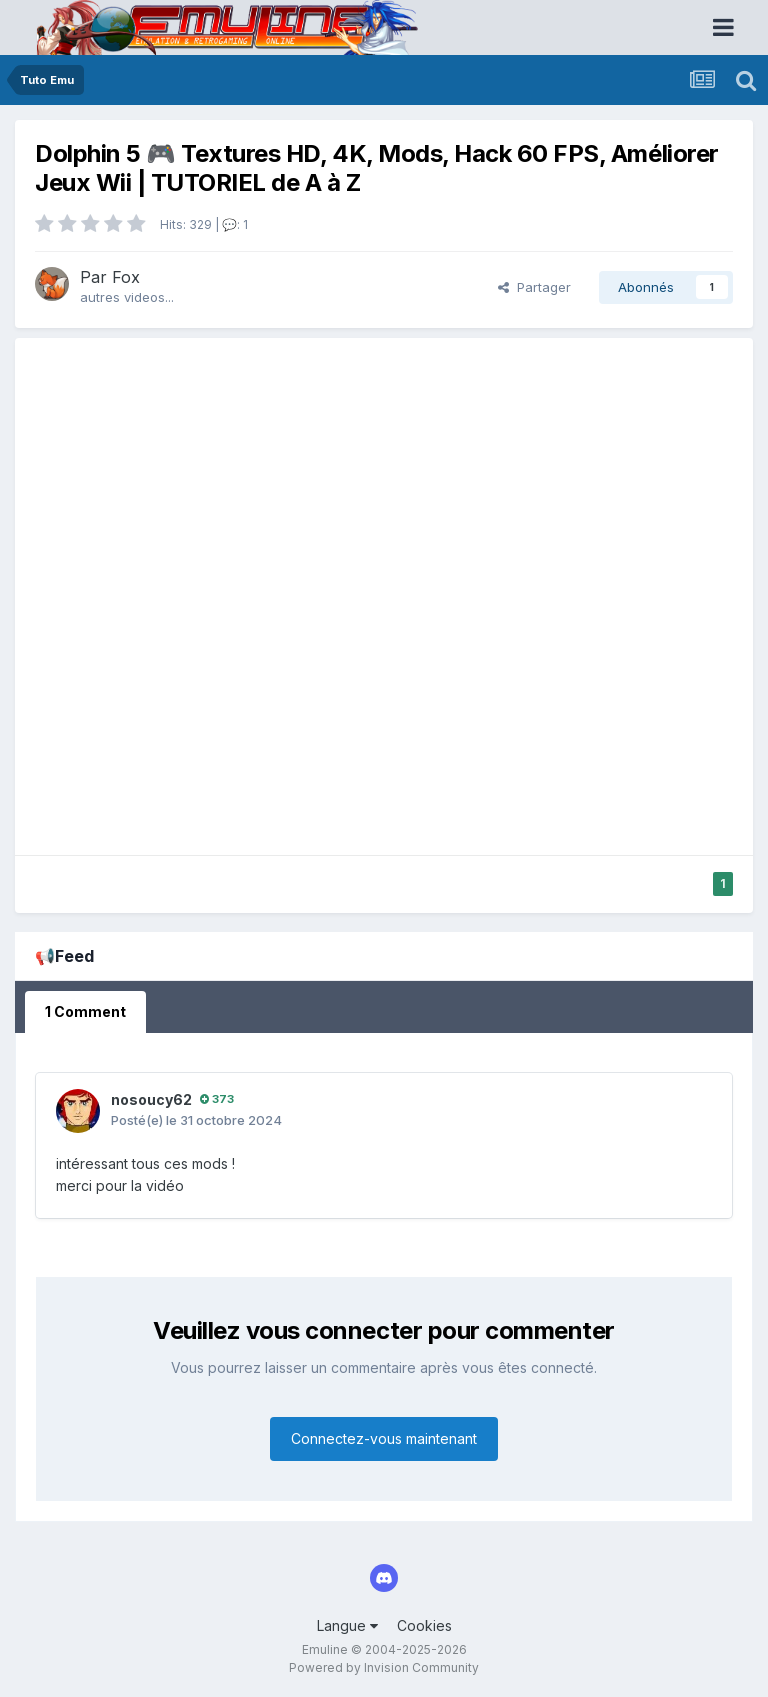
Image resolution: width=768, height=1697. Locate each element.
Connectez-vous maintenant (384, 1438)
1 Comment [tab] (85, 1011)
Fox (126, 277)
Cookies (424, 1625)
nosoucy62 (151, 1099)
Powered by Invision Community (384, 1667)
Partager (534, 287)
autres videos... (127, 297)
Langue (347, 1625)
